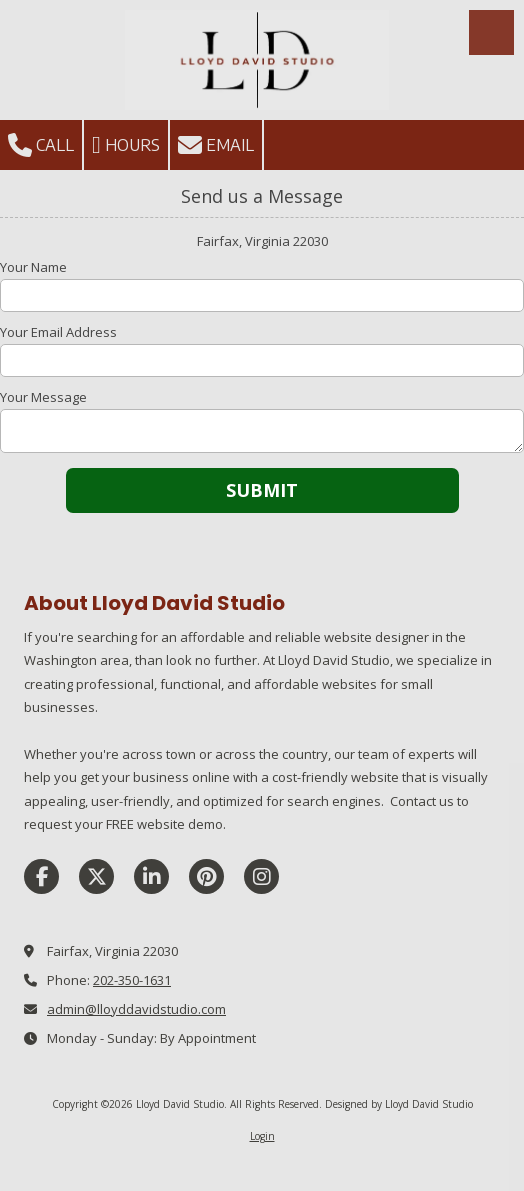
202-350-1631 (132, 980)
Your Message (43, 397)
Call (41, 145)
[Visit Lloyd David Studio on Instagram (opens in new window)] (261, 876)
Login (262, 1136)
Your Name (33, 267)
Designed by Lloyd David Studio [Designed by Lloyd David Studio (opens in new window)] (399, 1104)
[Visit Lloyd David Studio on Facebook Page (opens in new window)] (41, 876)
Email (216, 145)
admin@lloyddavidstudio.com (136, 1009)
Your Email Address (58, 332)
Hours (126, 145)
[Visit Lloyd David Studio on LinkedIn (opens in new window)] (151, 876)
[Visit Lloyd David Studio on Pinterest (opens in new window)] (206, 876)
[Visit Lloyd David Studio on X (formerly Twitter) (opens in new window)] (96, 876)
